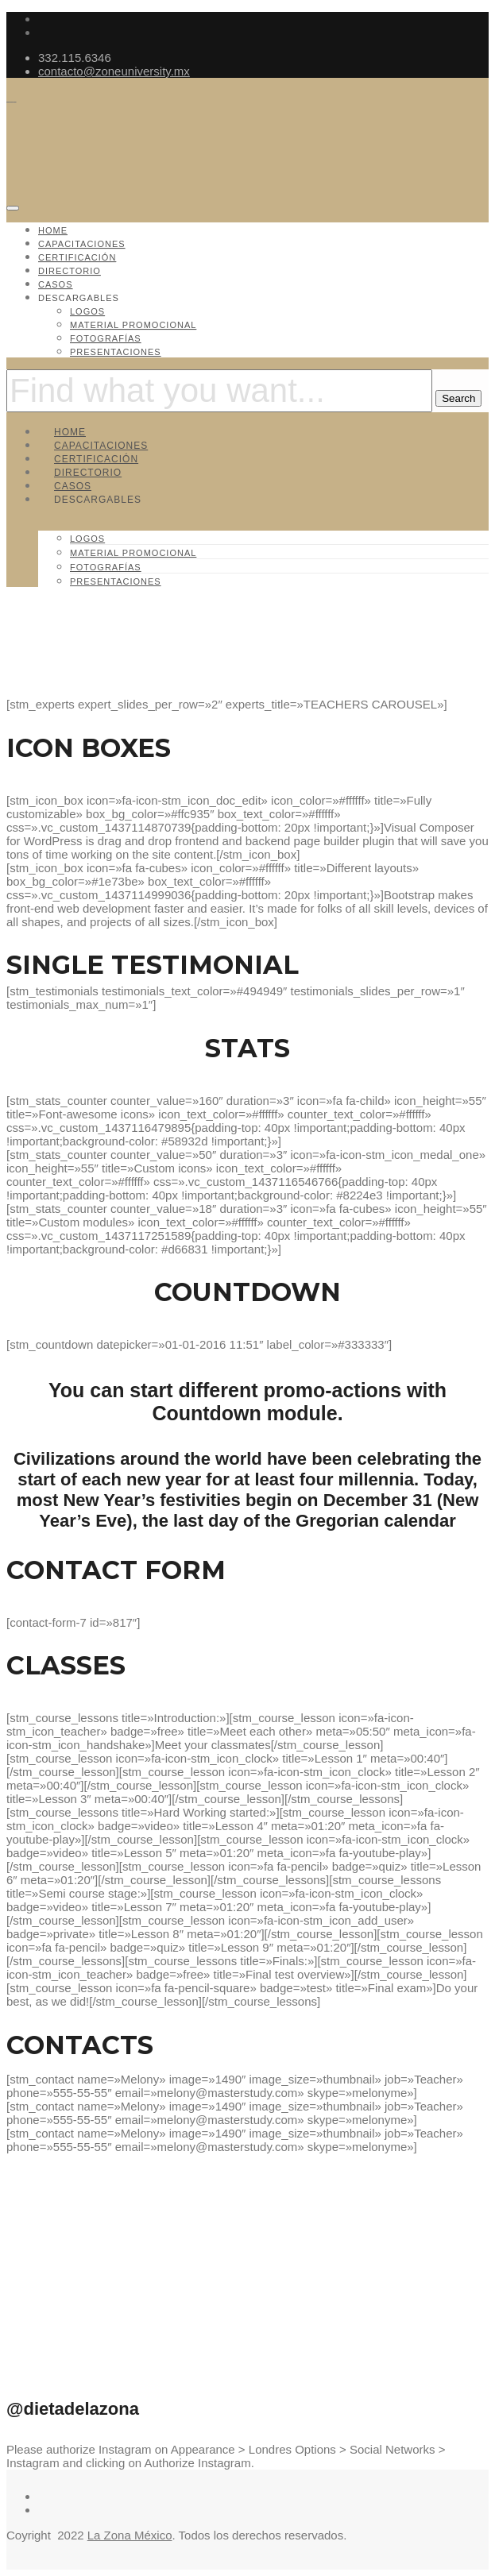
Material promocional (133, 325)
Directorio (69, 271)
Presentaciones (115, 352)
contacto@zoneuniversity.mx (114, 71)
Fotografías (105, 338)
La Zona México (129, 2535)
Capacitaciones (82, 244)
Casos (55, 284)
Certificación (77, 257)
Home (53, 230)
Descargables (78, 298)
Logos (87, 311)
